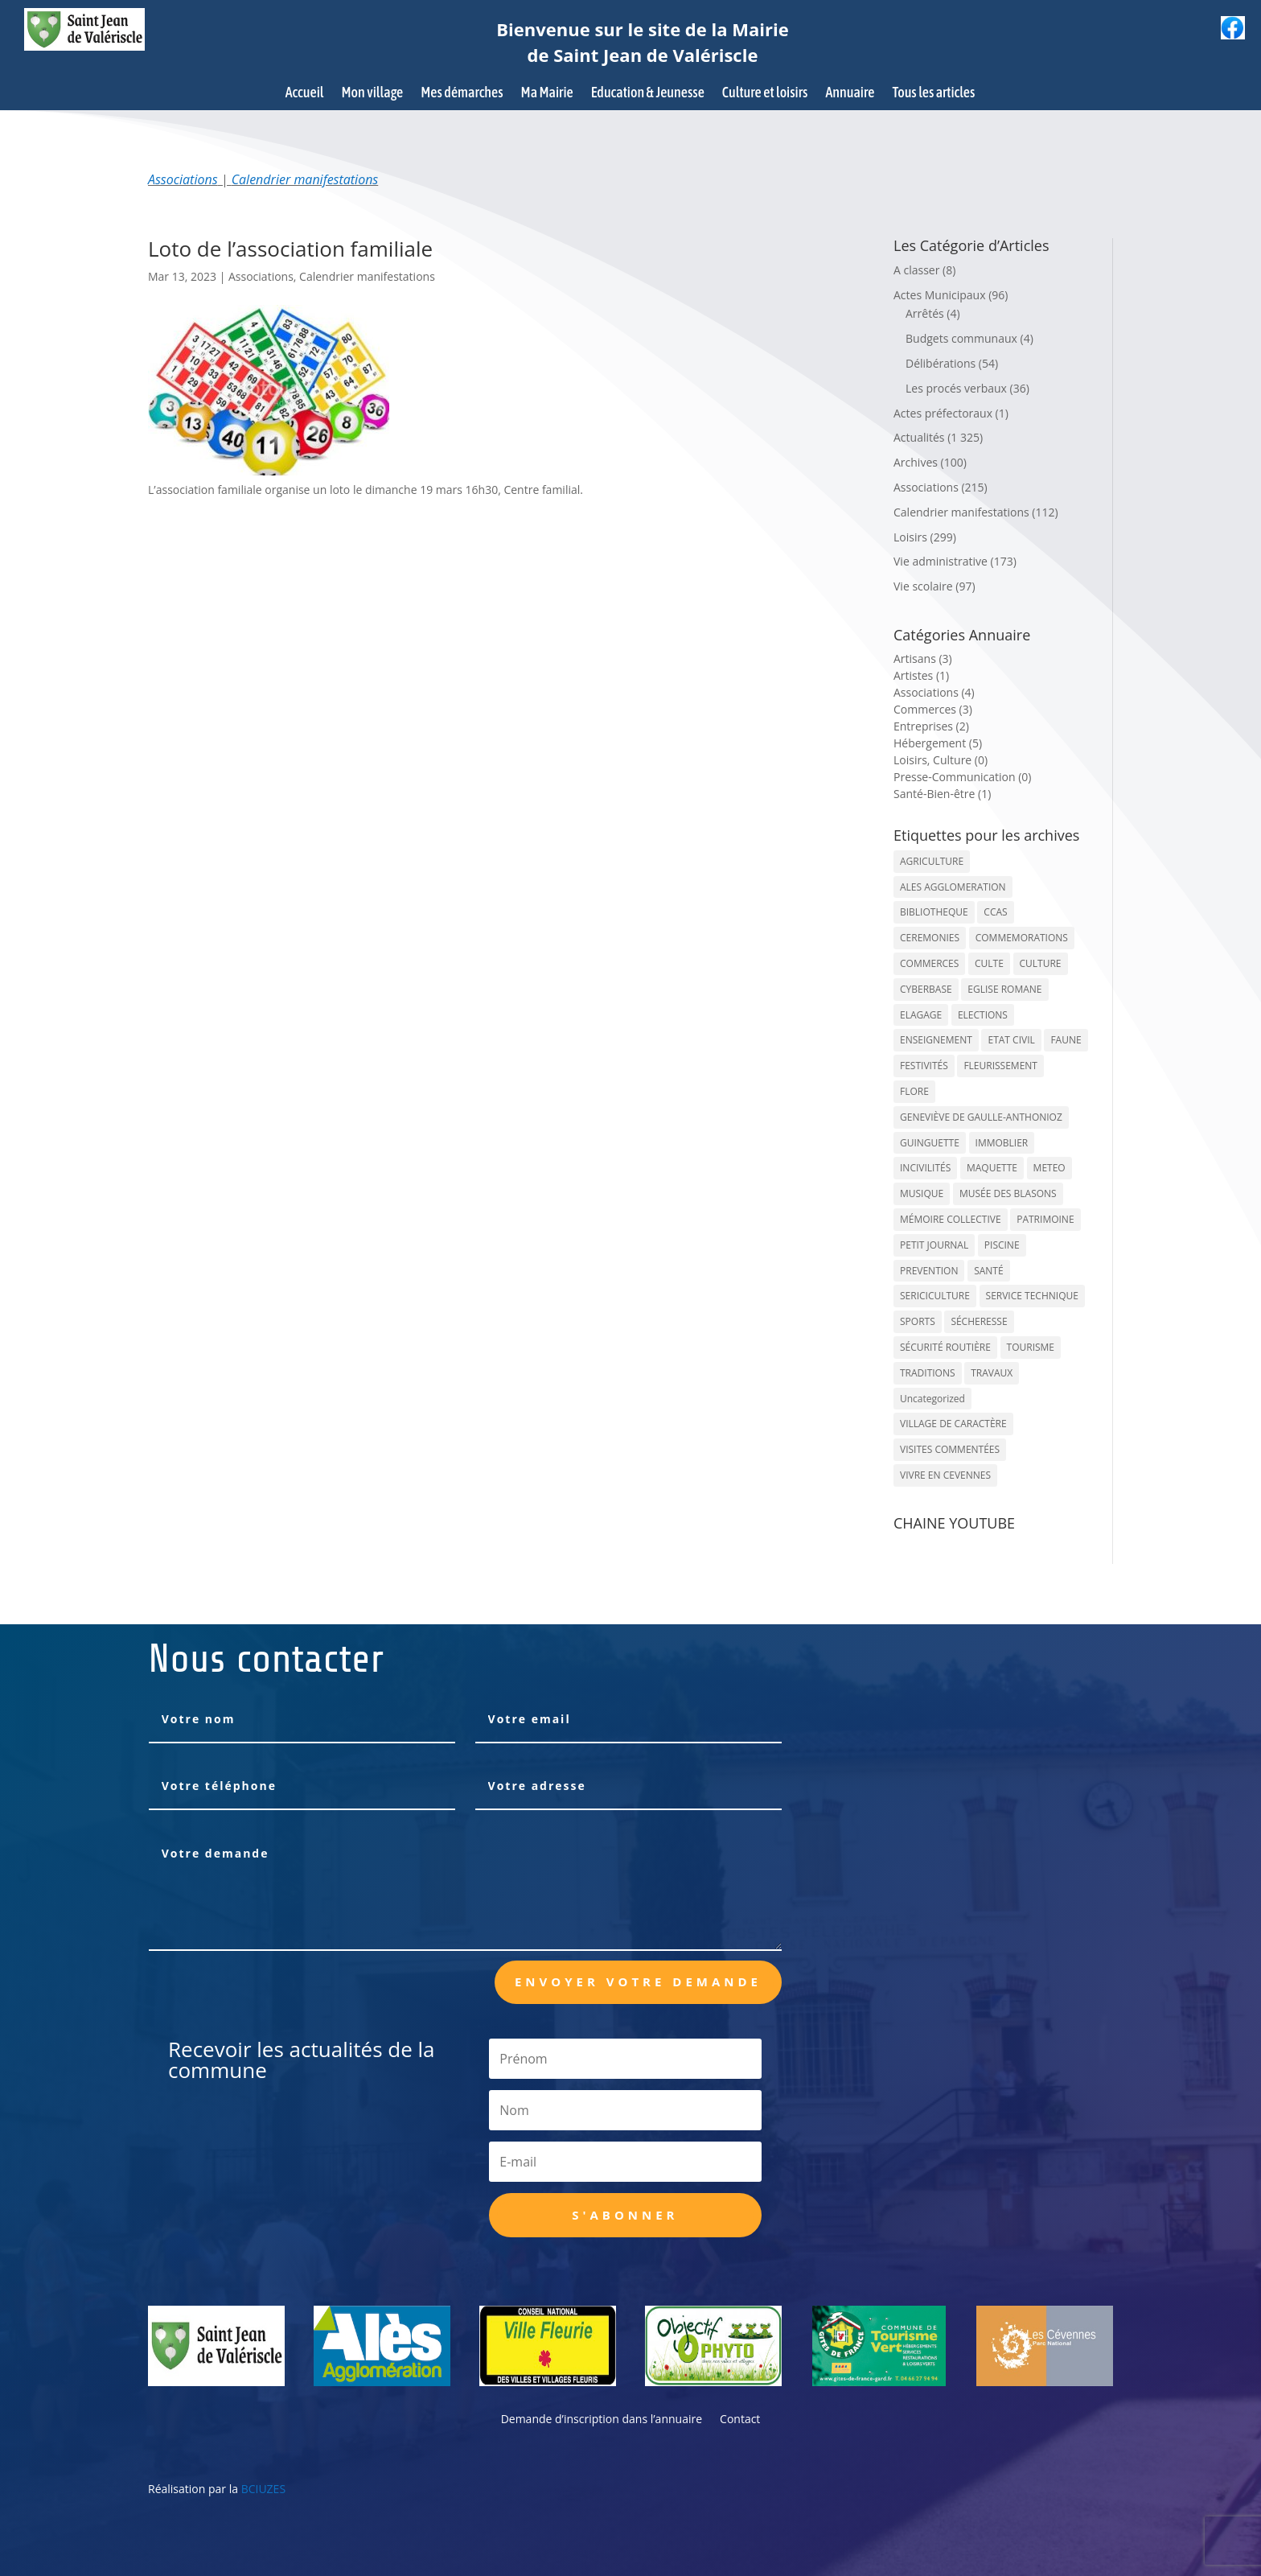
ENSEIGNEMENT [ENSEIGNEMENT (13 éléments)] (936, 1040)
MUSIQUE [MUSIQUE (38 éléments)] (921, 1193)
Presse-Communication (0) (962, 776)
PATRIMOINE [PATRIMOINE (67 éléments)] (1045, 1219)
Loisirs (910, 537)
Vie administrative (940, 561)
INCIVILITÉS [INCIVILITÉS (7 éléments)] (925, 1168)
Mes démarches (462, 94)
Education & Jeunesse (647, 94)
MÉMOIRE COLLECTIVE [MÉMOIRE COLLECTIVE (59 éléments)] (950, 1219)
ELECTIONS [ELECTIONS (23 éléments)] (983, 1015)
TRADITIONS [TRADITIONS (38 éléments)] (927, 1373)
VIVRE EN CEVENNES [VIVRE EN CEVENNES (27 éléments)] (945, 1475)
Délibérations (941, 363)
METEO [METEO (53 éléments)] (1049, 1168)
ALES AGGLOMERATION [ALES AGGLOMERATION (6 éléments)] (953, 887)
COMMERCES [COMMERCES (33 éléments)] (929, 963)
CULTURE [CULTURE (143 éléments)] (1041, 963)
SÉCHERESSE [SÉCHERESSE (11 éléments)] (979, 1321)
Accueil (304, 94)
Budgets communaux (961, 338)
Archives (915, 462)
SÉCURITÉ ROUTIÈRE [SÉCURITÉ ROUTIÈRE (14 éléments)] (945, 1347)
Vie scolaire (923, 586)
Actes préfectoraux (942, 413)
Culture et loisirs (765, 94)
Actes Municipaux (939, 294)
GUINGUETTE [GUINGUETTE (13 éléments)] (929, 1143)
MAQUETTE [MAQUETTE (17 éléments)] (992, 1168)
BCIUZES (263, 2488)
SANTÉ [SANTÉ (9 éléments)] (988, 1271)
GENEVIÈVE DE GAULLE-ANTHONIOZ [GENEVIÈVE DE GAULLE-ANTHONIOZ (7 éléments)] (981, 1117)
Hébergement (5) (937, 743)
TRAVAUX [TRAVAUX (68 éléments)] (991, 1373)
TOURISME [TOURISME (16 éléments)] (1031, 1347)
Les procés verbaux (956, 388)
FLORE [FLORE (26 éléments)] (914, 1091)
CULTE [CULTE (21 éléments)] (989, 963)
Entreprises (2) (931, 726)
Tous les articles (933, 94)
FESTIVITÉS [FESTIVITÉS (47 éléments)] (924, 1065)
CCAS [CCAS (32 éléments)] (995, 912)
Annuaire (849, 94)
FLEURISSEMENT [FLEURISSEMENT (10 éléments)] (1000, 1065)
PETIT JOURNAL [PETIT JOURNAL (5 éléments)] (934, 1245)
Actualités (919, 437)
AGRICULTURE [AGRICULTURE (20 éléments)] (931, 861)
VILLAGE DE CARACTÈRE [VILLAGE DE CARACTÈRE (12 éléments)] (953, 1423)
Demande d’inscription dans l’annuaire (601, 2419)
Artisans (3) (922, 658)
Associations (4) (934, 692)
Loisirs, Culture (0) (940, 759)
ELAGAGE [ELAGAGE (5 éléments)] (921, 1015)
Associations (183, 179)
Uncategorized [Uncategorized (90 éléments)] (932, 1398)
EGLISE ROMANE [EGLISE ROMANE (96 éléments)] (1004, 989)
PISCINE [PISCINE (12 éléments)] (1002, 1245)
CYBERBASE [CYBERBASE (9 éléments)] (926, 989)
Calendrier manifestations (305, 179)
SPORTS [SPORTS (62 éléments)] (917, 1321)
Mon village (373, 94)
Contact (740, 2419)
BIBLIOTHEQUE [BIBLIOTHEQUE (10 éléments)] (934, 912)
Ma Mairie (547, 94)
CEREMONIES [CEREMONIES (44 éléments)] (929, 937)
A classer (916, 270)
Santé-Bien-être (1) (942, 793)
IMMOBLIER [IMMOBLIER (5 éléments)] (1002, 1143)
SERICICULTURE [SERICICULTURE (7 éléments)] (935, 1295)
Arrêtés (925, 313)
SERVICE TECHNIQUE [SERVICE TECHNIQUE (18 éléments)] (1032, 1295)
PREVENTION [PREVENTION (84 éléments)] (929, 1271)
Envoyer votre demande (638, 1981)
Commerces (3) (932, 709)
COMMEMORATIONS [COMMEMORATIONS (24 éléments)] (1022, 937)
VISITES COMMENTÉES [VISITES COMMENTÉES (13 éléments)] (950, 1449)
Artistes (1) (921, 675)
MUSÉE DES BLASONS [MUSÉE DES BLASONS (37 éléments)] (1008, 1193)
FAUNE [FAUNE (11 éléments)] (1065, 1040)
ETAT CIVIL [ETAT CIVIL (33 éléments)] (1011, 1040)
